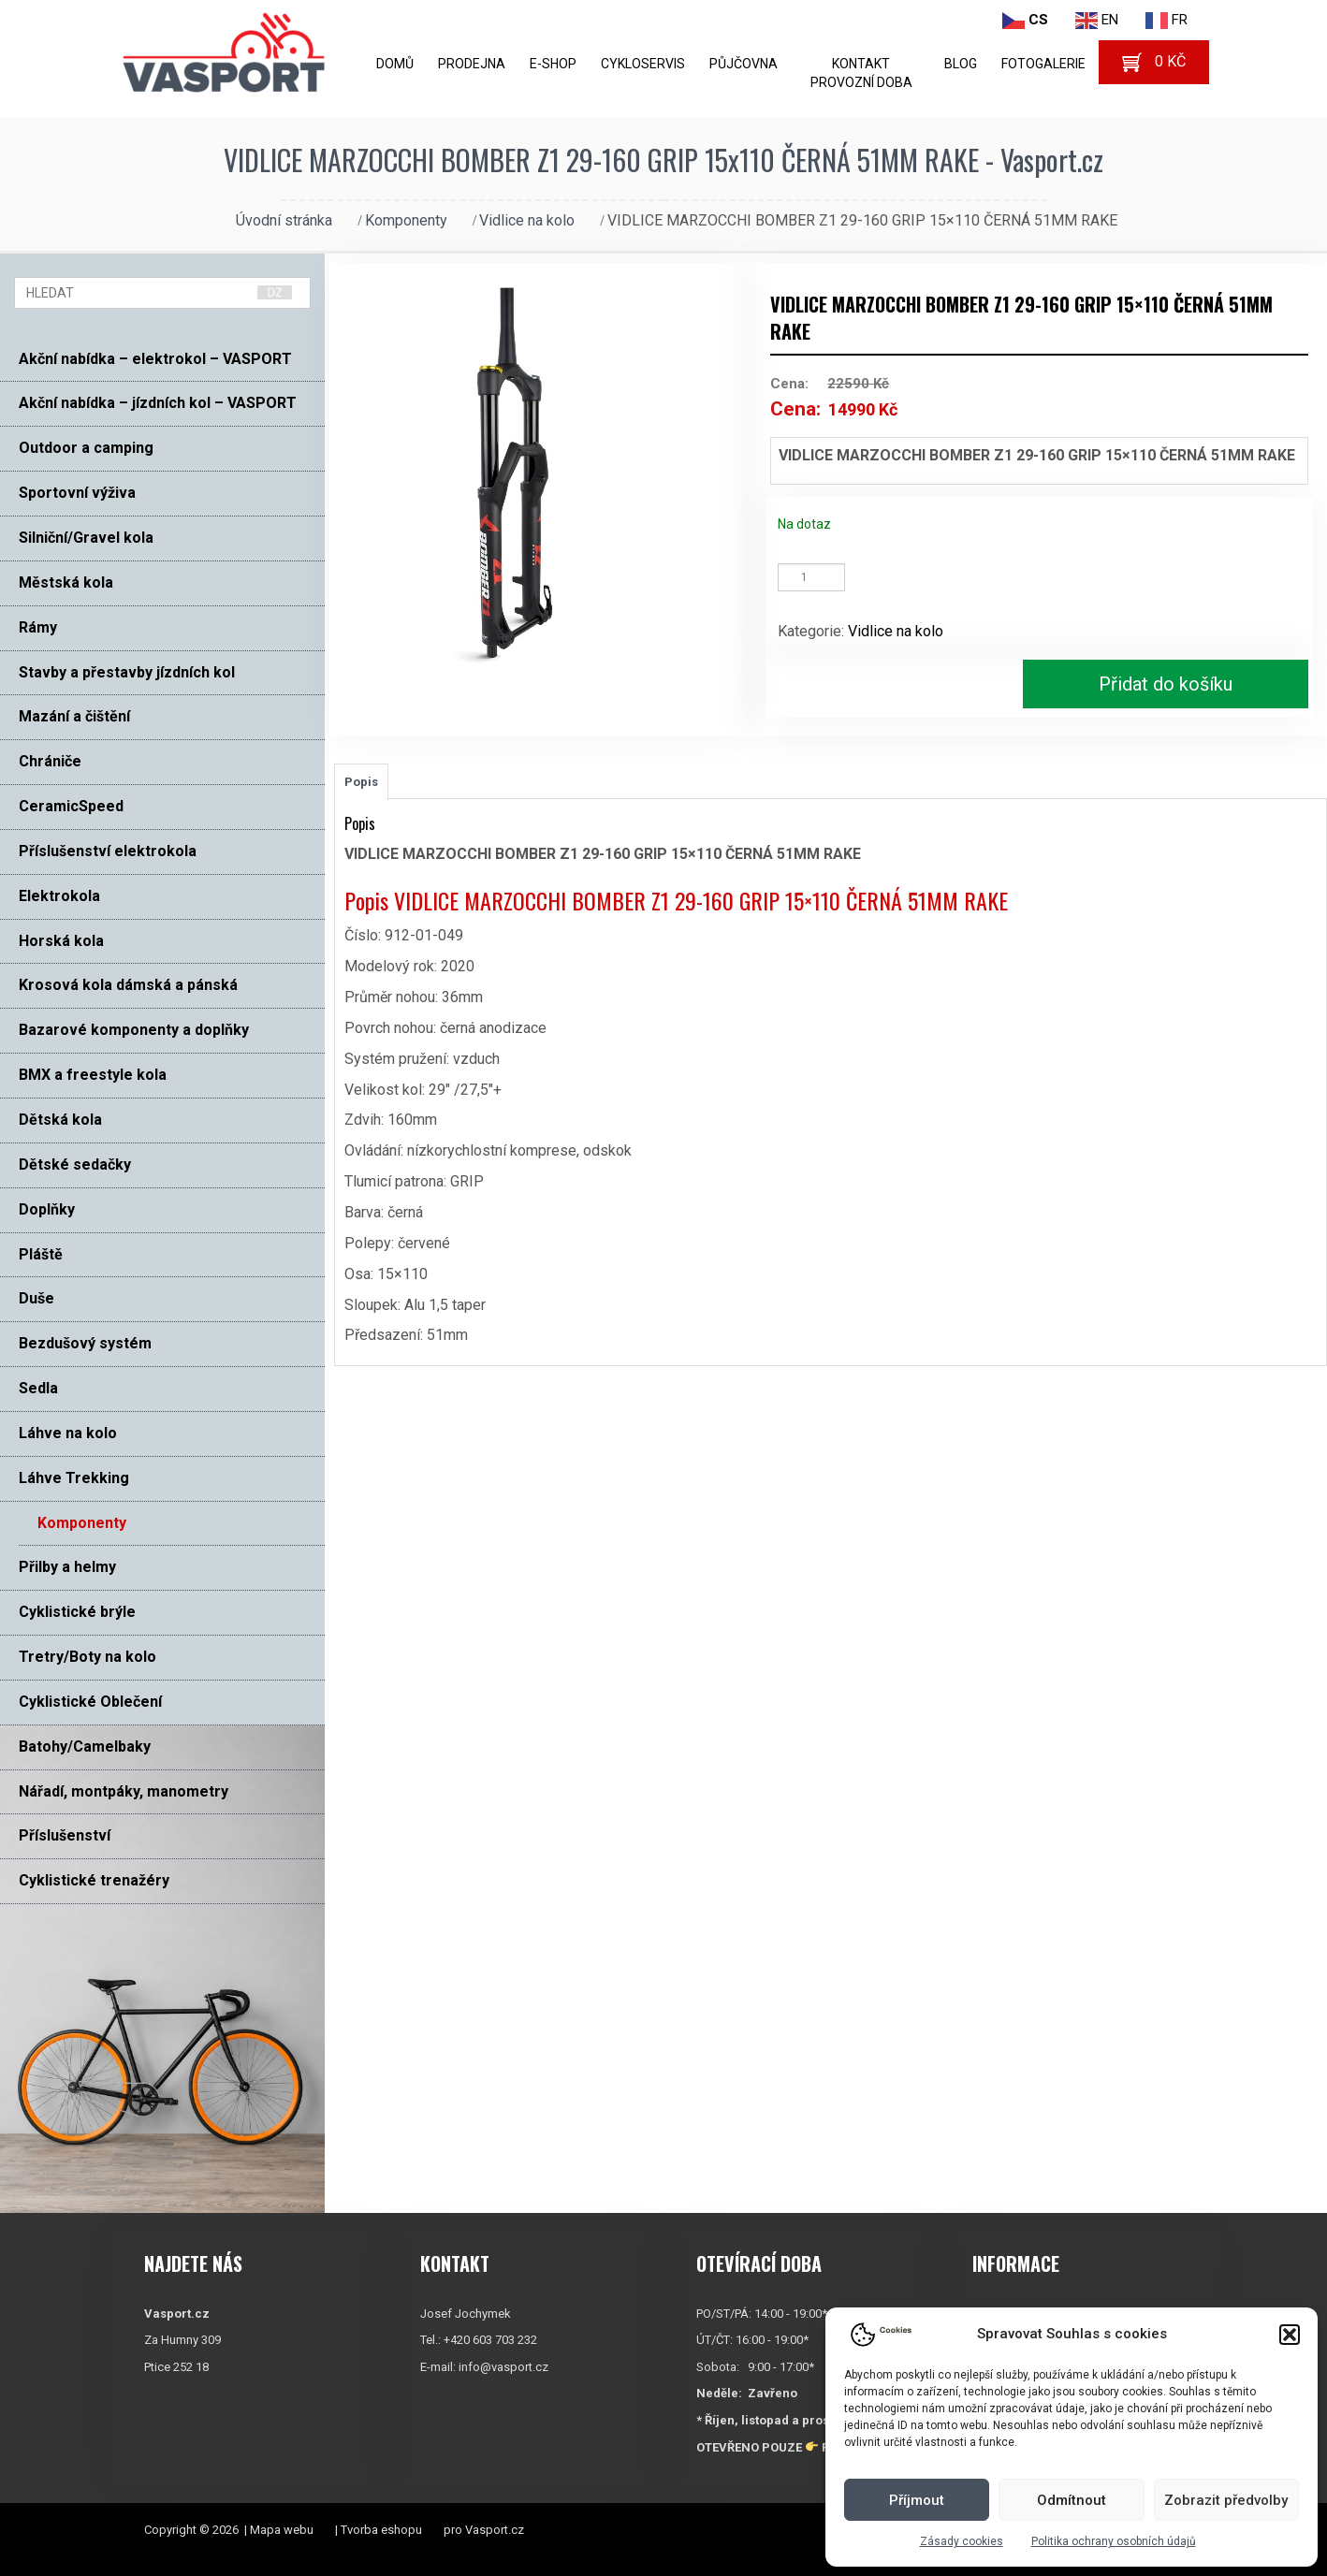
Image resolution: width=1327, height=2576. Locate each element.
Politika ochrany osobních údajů (1113, 2541)
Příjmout (916, 2500)
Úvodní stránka (284, 220)
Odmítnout (1071, 2500)
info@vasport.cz (503, 2367)
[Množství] (811, 577)
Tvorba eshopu (381, 2530)
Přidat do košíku (1165, 684)
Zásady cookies (961, 2541)
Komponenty (406, 220)
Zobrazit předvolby (1226, 2500)
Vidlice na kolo (527, 220)
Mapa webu (282, 2530)
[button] (1289, 2334)
